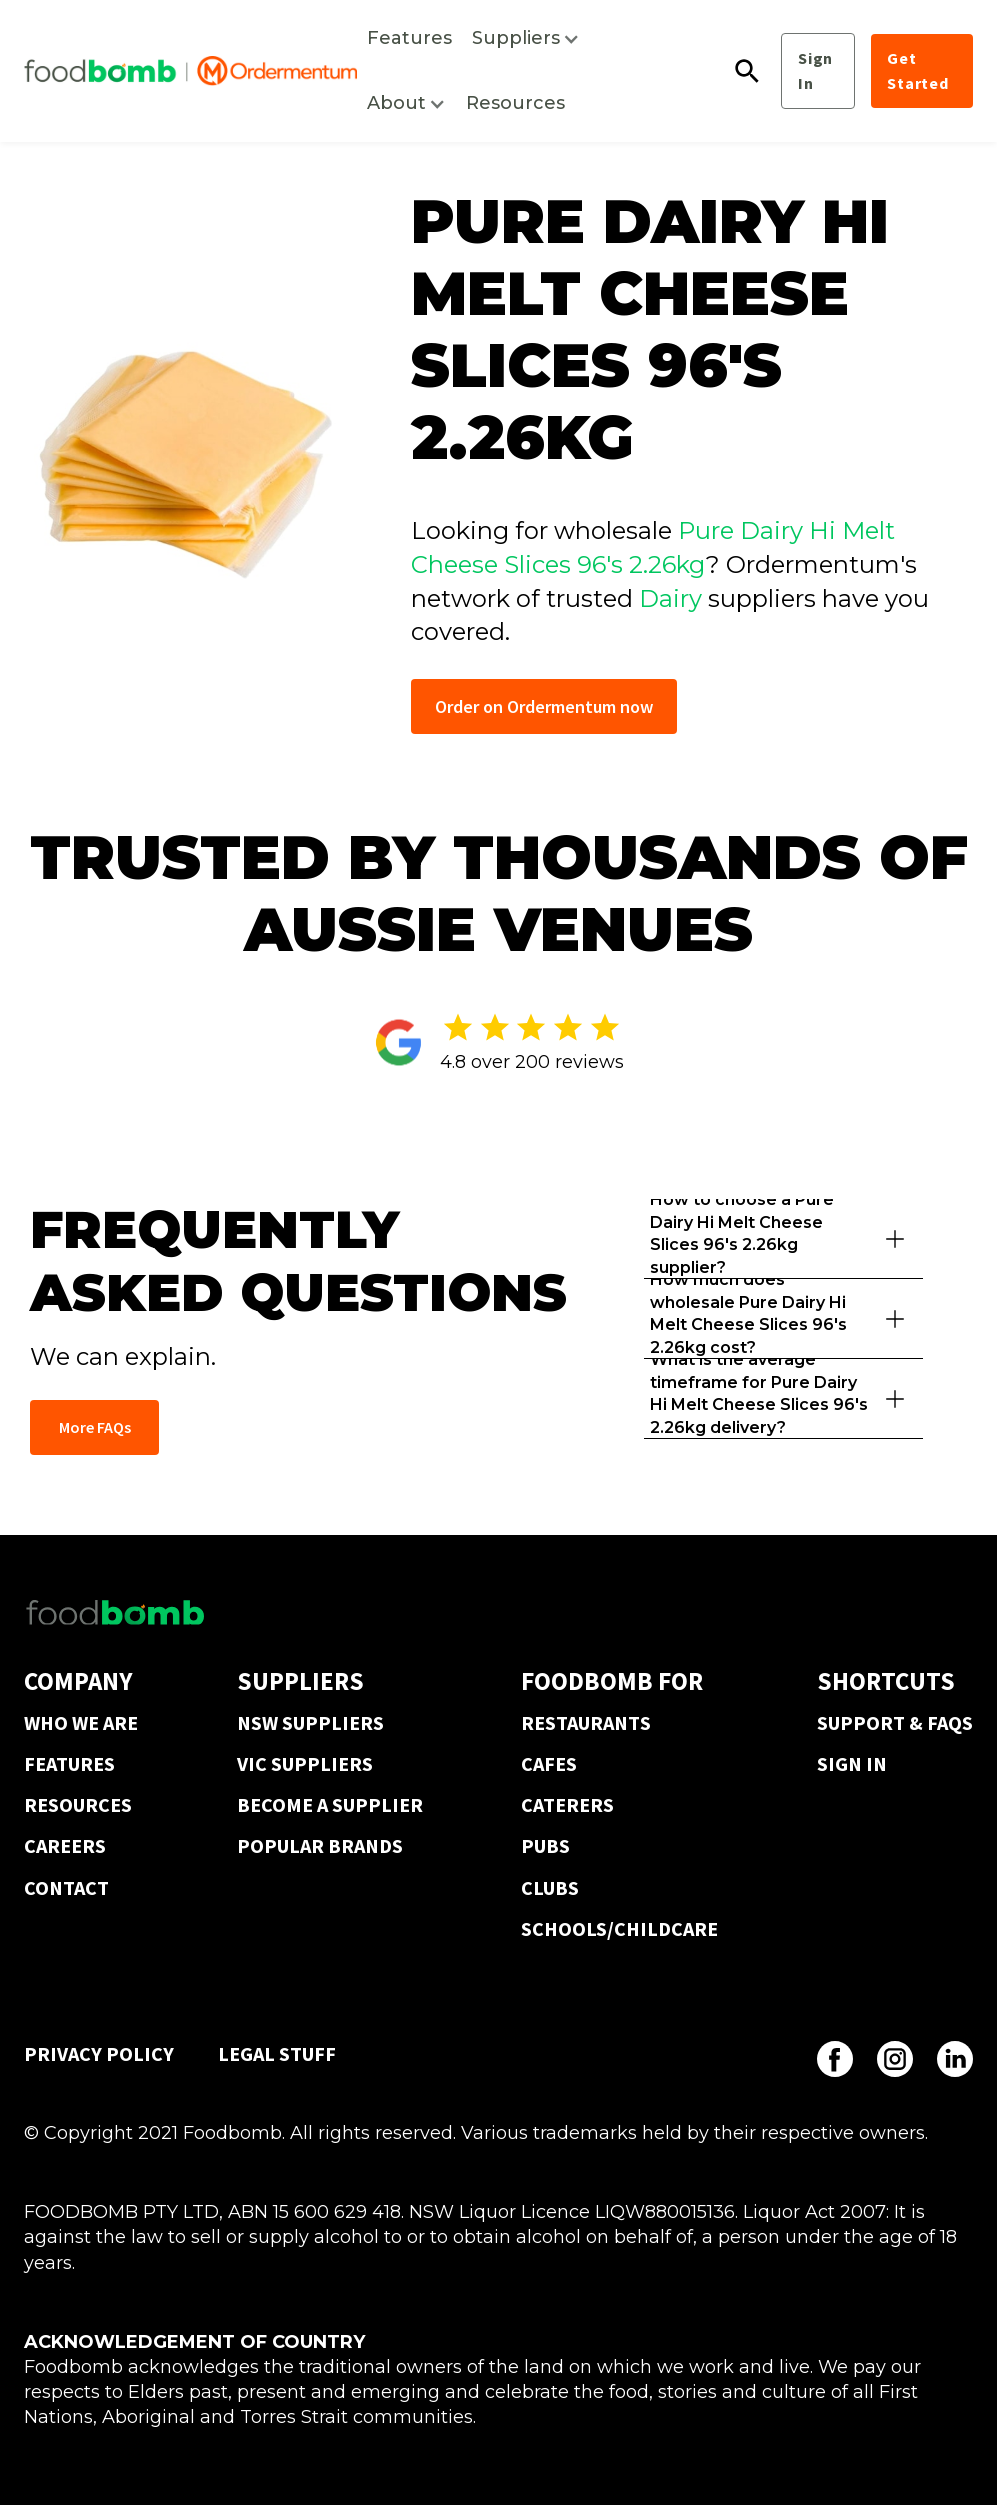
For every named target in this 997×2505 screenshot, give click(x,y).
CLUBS (550, 1887)
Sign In (815, 70)
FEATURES (69, 1763)
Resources (515, 103)
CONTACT (66, 1887)
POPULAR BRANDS (320, 1845)
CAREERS (65, 1845)
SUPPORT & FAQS (895, 1722)
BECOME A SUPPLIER (330, 1804)
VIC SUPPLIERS (305, 1763)
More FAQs (95, 1427)
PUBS (545, 1845)
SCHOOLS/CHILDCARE (619, 1928)
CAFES (549, 1763)
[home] (190, 71)
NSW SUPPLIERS (310, 1722)
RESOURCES (78, 1804)
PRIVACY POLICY (99, 2053)
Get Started (918, 70)
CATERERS (567, 1804)
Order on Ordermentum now (544, 706)
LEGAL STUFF (277, 2053)
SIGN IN (852, 1763)
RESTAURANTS (586, 1722)
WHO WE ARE (81, 1722)
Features (409, 38)
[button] (526, 38)
